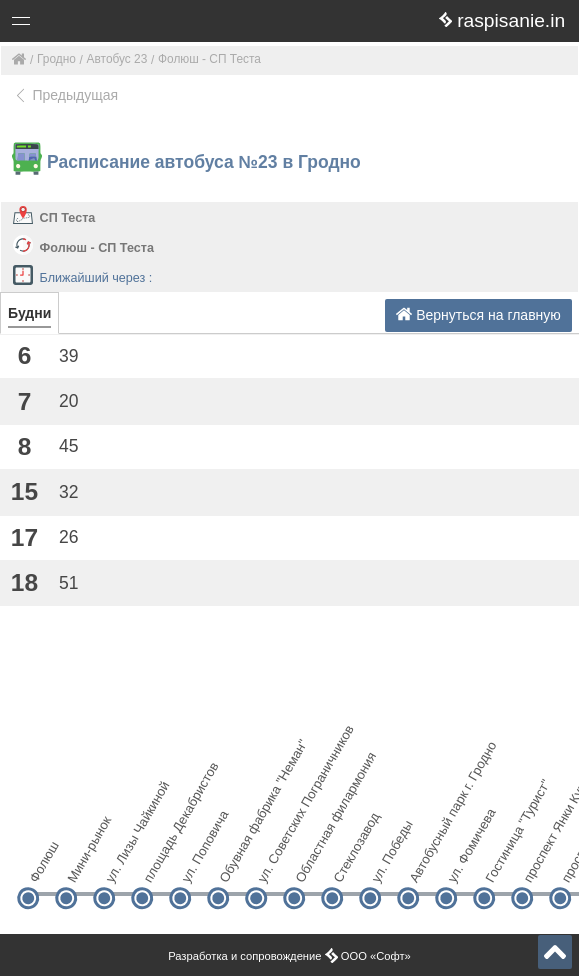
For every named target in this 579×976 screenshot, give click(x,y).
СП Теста (68, 218)
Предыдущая (65, 95)
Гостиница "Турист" (500, 863)
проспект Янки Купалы (538, 863)
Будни (29, 313)
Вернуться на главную (478, 314)
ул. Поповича (196, 863)
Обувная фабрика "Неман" (234, 863)
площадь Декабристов (158, 863)
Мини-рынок (82, 863)
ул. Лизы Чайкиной (120, 863)
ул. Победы (386, 863)
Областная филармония (310, 863)
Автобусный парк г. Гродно (424, 863)
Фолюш (43, 863)
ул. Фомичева (462, 863)
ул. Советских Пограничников (272, 863)
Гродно (56, 59)
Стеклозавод (348, 863)
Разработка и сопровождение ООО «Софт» (289, 956)
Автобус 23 (117, 59)
